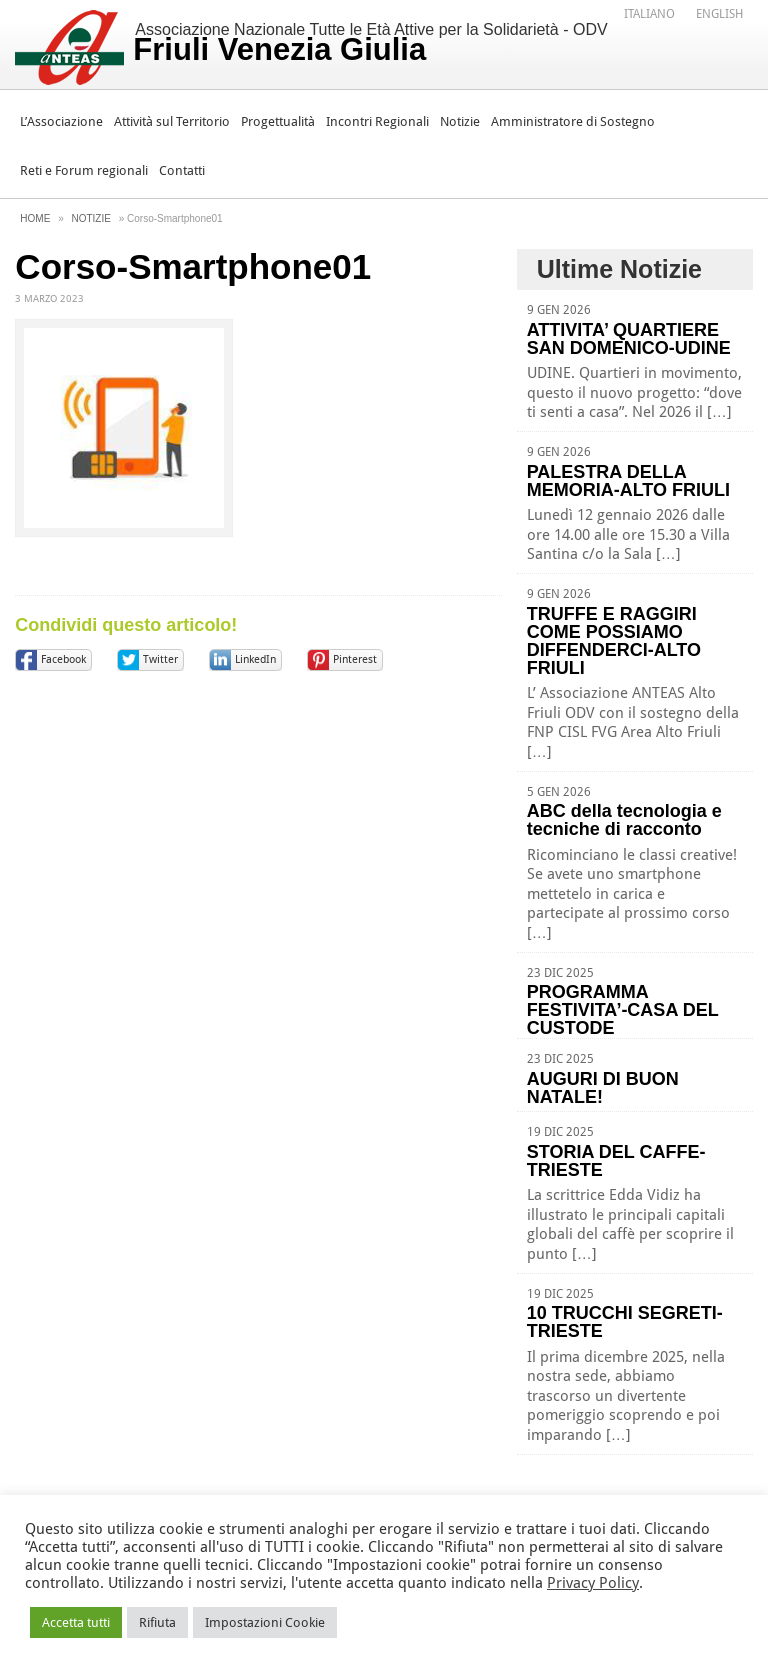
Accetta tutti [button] (76, 1622)
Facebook (63, 659)
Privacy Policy (593, 1583)
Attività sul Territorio (172, 121)
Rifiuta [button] (157, 1622)
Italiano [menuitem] (649, 14)
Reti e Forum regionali (84, 170)
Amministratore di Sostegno (573, 121)
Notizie (460, 121)
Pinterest (355, 659)
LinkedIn (255, 659)
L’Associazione (61, 121)
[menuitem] (649, 13)
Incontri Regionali (377, 121)
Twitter (160, 659)
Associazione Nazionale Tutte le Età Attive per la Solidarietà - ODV (370, 44)
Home (35, 218)
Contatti (182, 170)
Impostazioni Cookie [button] (265, 1622)
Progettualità (278, 121)
